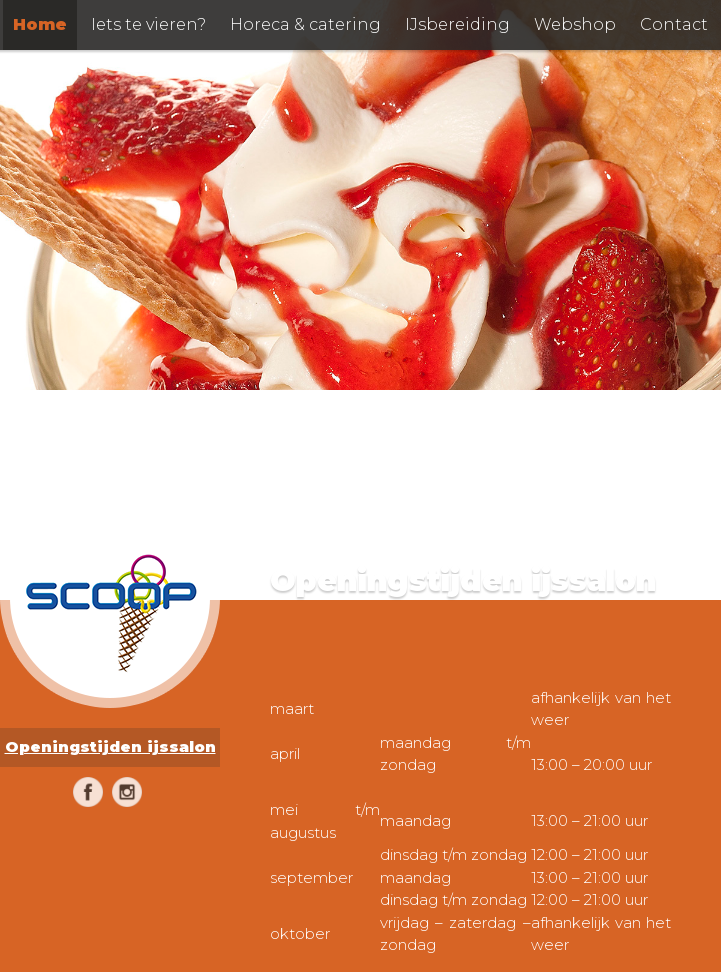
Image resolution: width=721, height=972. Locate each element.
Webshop (575, 24)
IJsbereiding (457, 24)
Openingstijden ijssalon (110, 746)
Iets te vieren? (148, 24)
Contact (674, 24)
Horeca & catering (305, 24)
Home (40, 24)
